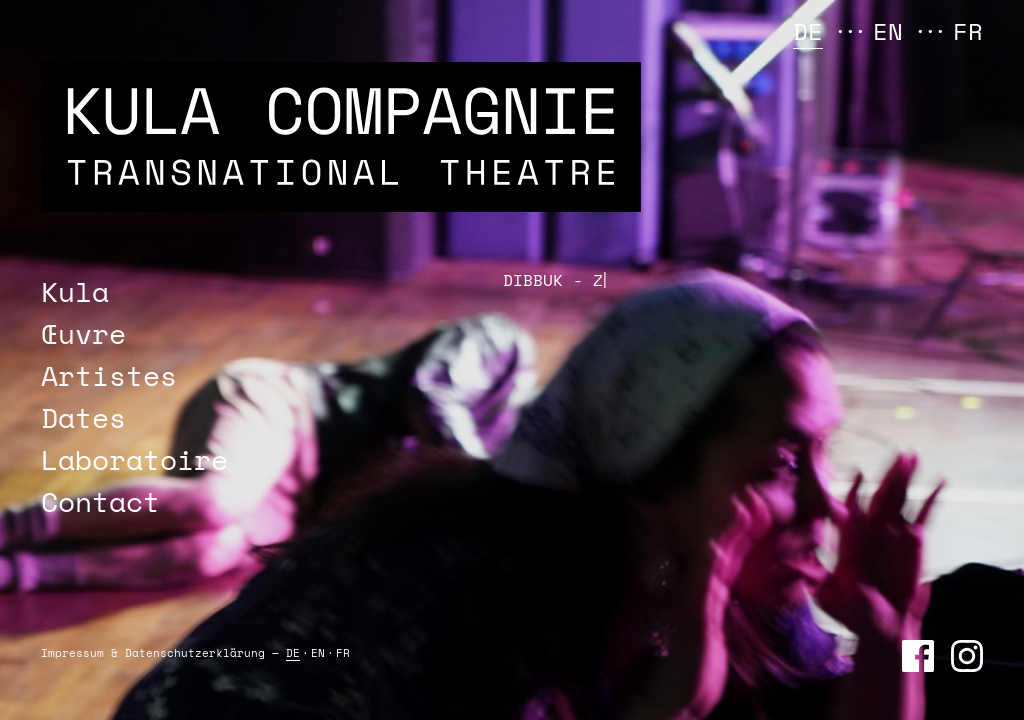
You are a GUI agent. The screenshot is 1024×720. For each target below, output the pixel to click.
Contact (100, 501)
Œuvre (83, 333)
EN (888, 31)
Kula (75, 291)
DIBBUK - (551, 280)
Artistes (109, 375)
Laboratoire (134, 459)
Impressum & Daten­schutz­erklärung (153, 653)
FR (968, 31)
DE (808, 31)
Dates (83, 417)
